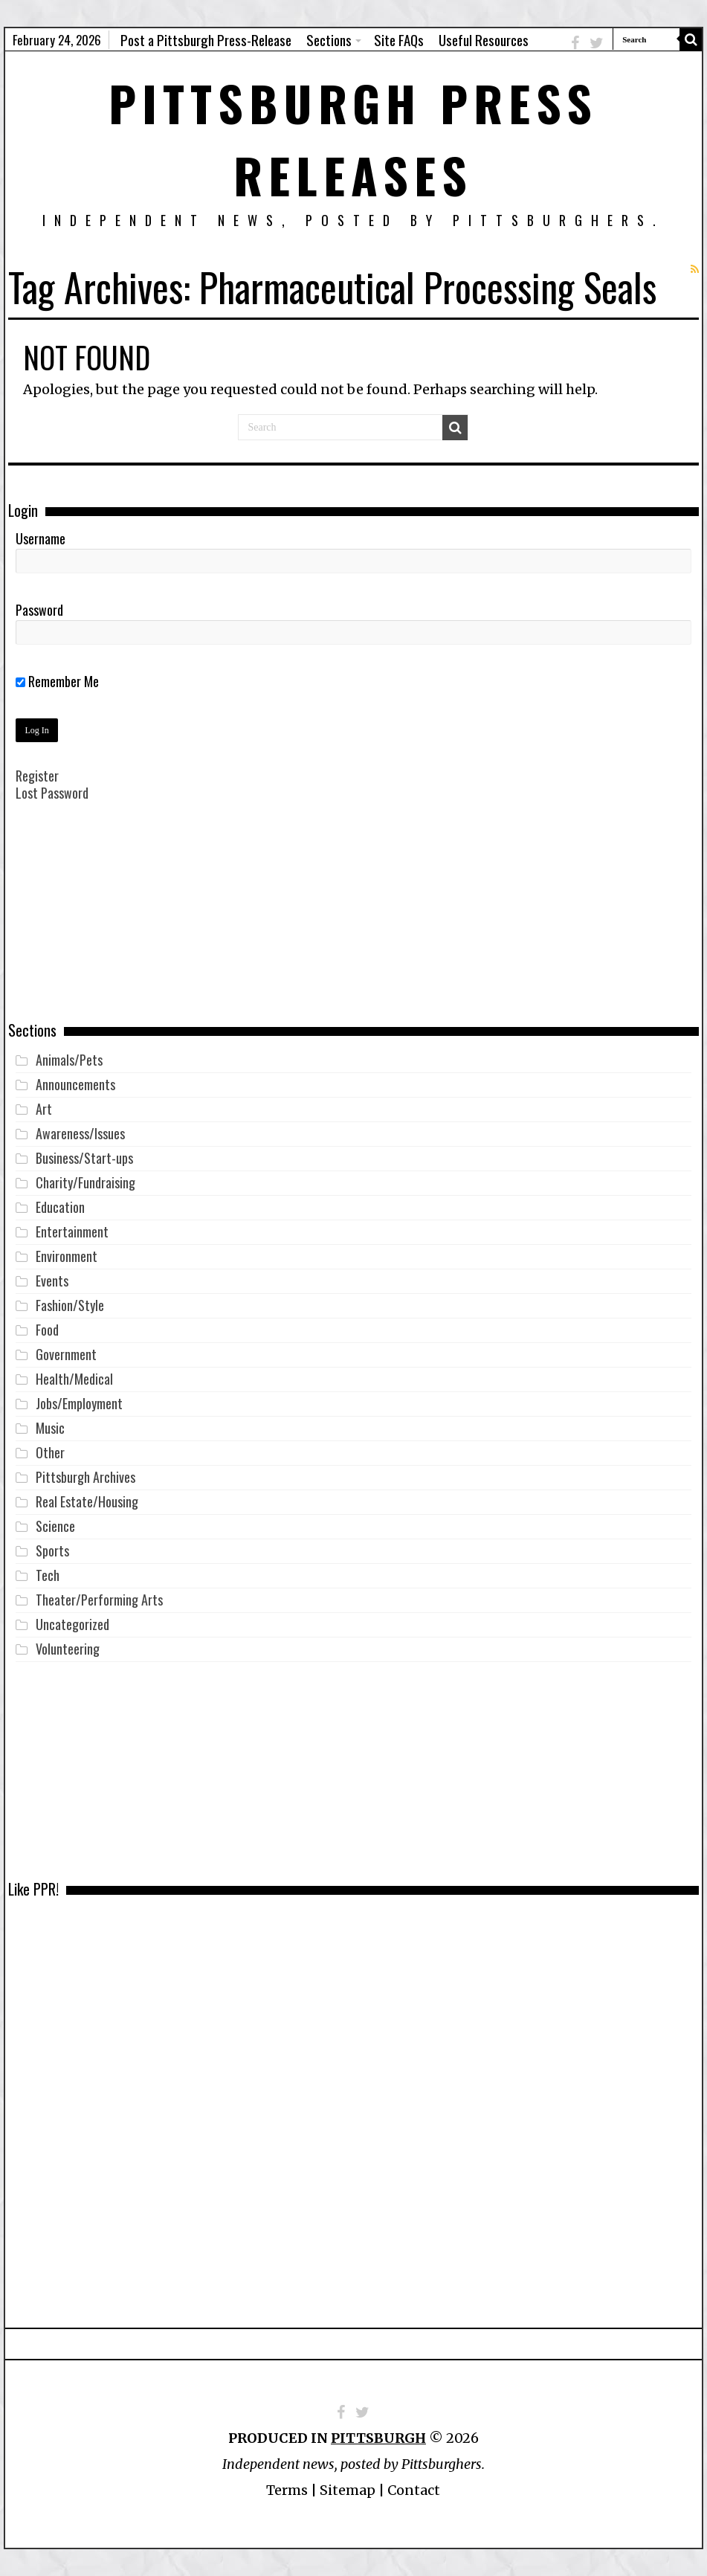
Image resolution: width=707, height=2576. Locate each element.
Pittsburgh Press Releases (353, 138)
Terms (287, 2490)
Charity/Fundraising (85, 1182)
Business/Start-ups (84, 1158)
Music (50, 1427)
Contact (413, 2490)
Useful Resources (484, 39)
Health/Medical (74, 1378)
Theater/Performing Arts (99, 1599)
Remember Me (57, 681)
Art (44, 1108)
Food (47, 1329)
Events (52, 1280)
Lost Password (52, 792)
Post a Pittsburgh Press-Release (205, 39)
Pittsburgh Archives (85, 1477)
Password (39, 609)
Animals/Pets (69, 1059)
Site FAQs (399, 39)
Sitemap (347, 2490)
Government (66, 1354)
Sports (52, 1550)
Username (40, 538)
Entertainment (72, 1231)
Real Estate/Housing (87, 1501)
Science (55, 1526)
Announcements (75, 1084)
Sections (329, 39)
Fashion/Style (70, 1305)
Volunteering (68, 1648)
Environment (66, 1256)
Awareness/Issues (80, 1133)
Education (60, 1207)
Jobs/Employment (79, 1403)
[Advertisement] (353, 922)
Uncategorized (72, 1624)
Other (50, 1452)
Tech (47, 1575)
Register (37, 775)
